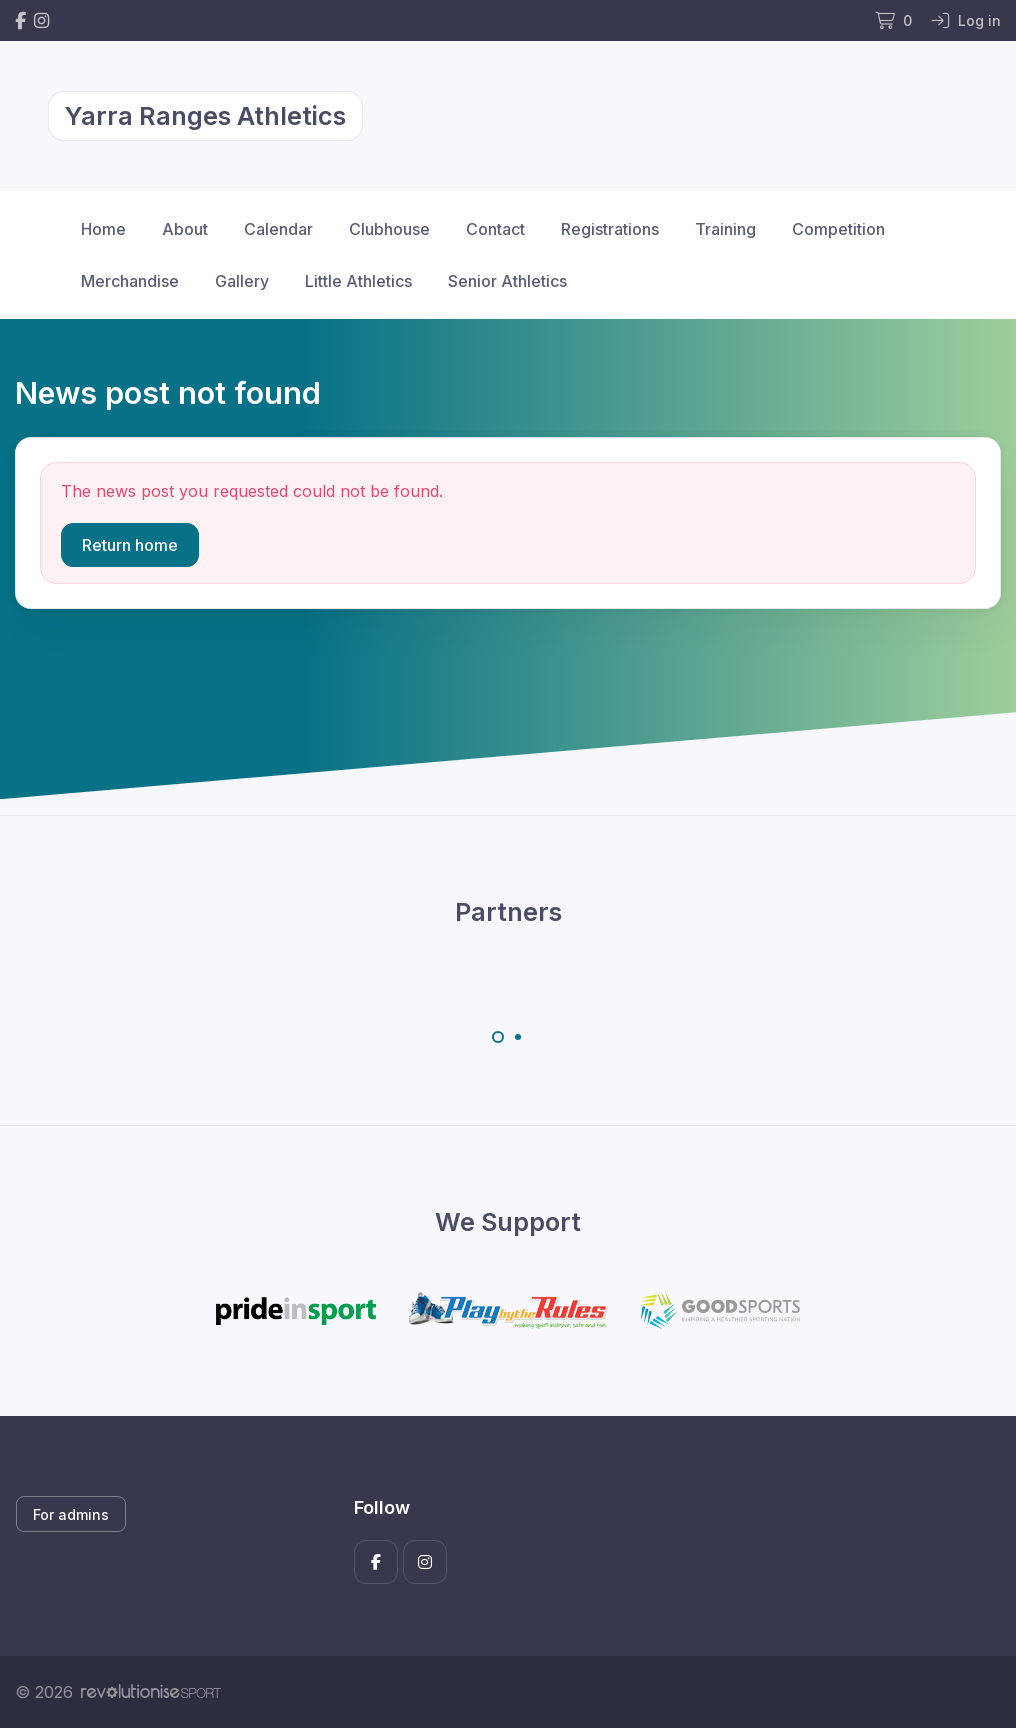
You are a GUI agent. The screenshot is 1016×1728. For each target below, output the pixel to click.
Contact (495, 229)
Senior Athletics (507, 281)
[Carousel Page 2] (518, 1037)
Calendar (278, 229)
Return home (130, 545)
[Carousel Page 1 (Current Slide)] (498, 1037)
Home (103, 229)
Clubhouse (389, 229)
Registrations (610, 229)
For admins (71, 1514)
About (185, 229)
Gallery (242, 281)
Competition (838, 229)
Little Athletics (358, 281)
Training (725, 229)
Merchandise (130, 281)
